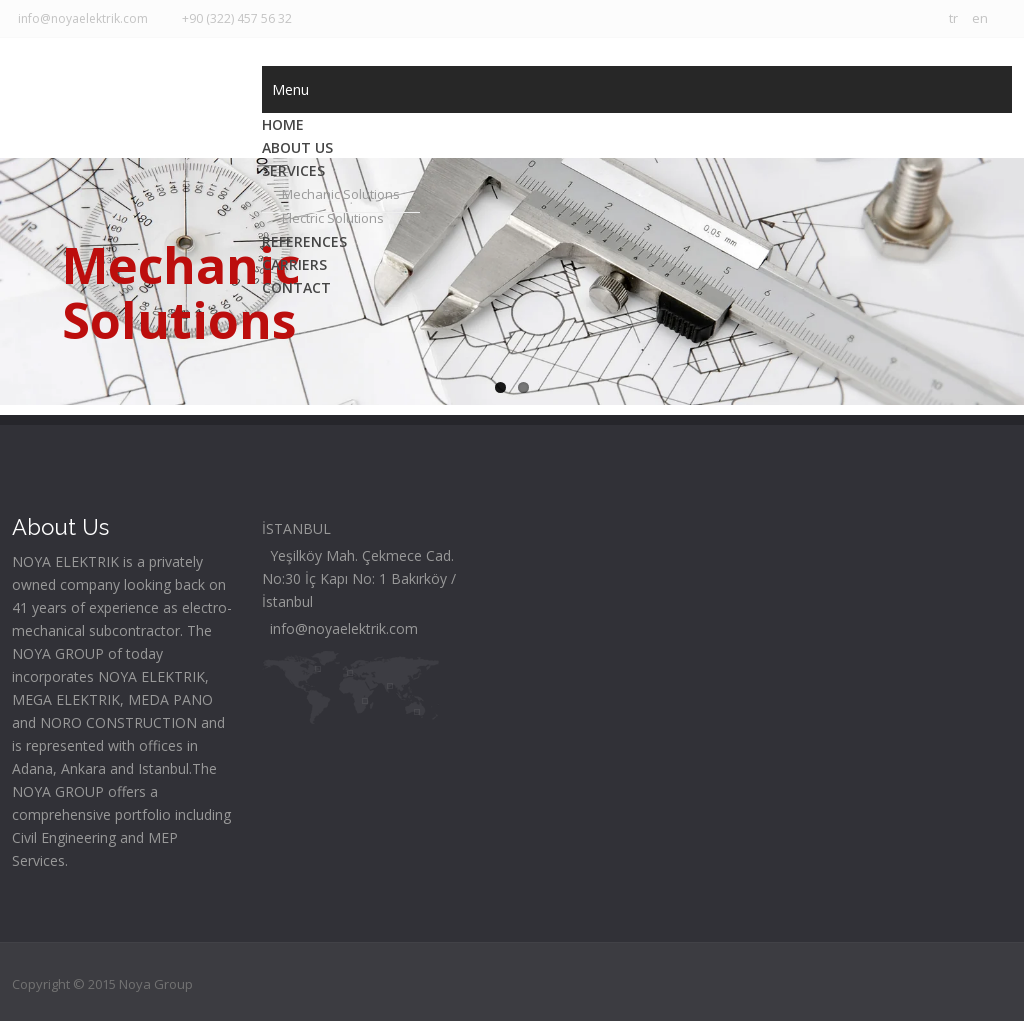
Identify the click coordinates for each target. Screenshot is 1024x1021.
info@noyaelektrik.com (80, 18)
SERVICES (293, 170)
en (980, 18)
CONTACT (296, 287)
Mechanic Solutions (341, 194)
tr (953, 18)
